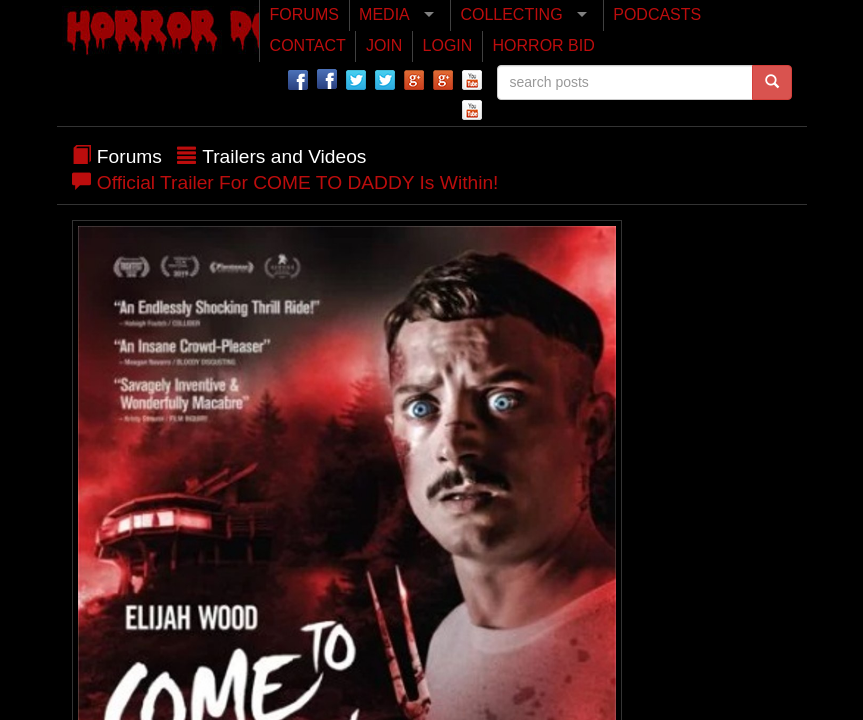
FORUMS (304, 14)
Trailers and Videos (284, 156)
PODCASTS (657, 14)
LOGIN (448, 45)
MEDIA (384, 14)
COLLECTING (511, 14)
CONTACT (308, 45)
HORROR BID (544, 45)
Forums (129, 156)
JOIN (384, 45)
